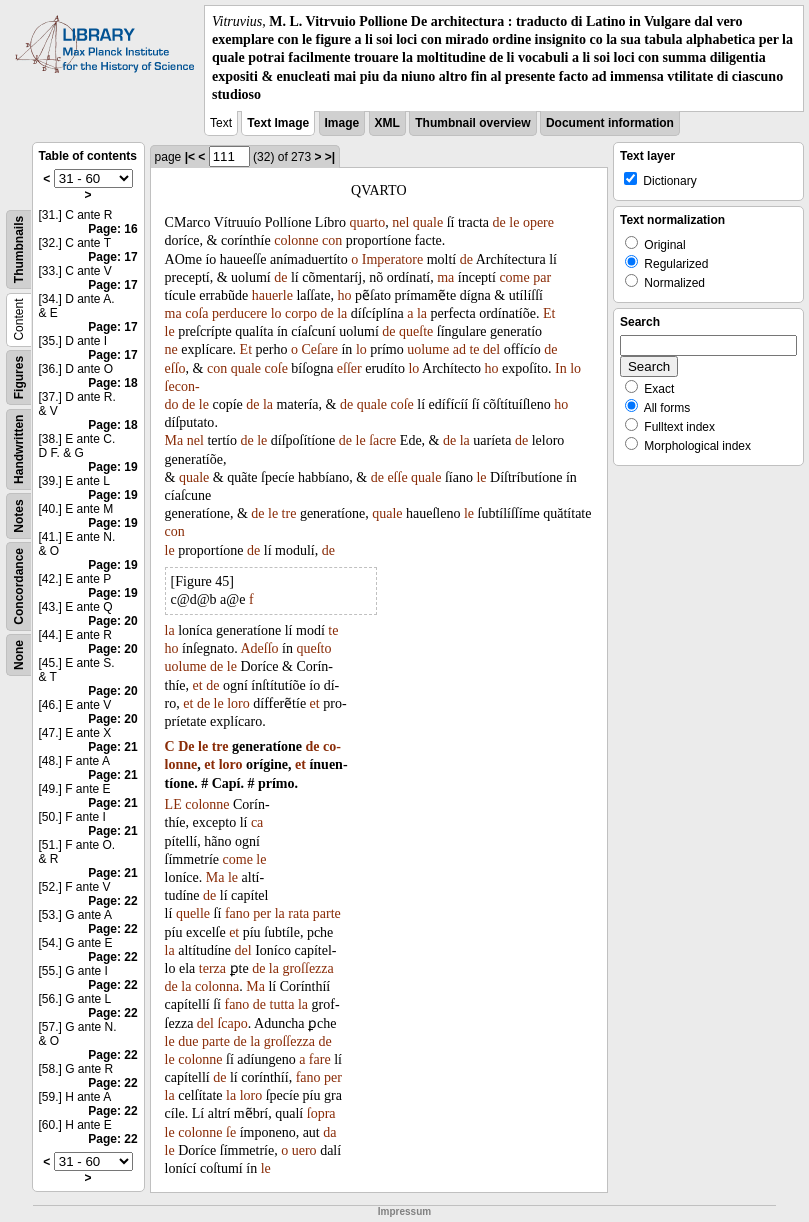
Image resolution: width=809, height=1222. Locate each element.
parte (327, 913)
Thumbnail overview (472, 123)
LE (173, 804)
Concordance (19, 586)
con (332, 240)
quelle (193, 913)
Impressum (404, 1211)
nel (400, 222)
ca (257, 822)
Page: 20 (112, 621)
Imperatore (392, 259)
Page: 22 (112, 901)
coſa (196, 313)
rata (298, 913)
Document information (610, 123)
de (499, 222)
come (514, 277)
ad (459, 349)
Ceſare (319, 349)
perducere (239, 313)
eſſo (175, 368)
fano (237, 913)
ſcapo (232, 1023)
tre (289, 513)
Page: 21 (112, 747)
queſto (313, 648)
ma (445, 277)
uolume (428, 349)
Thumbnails (19, 249)
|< (190, 157)
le (514, 222)
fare (320, 1059)
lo (276, 313)
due (188, 1041)
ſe (231, 1132)
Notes (19, 515)
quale (428, 222)
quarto (367, 222)
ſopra (321, 1113)
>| (330, 157)
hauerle (272, 295)
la (342, 313)
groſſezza (307, 968)
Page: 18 (112, 383)
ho (345, 295)
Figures (19, 377)
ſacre (382, 440)
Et (549, 313)
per (262, 913)
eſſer (349, 368)
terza (212, 968)
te (474, 349)
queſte (416, 331)
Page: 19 (112, 467)
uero (304, 1150)
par (542, 277)
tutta (282, 1004)
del (491, 349)
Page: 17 (112, 257)
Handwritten (19, 449)
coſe (276, 368)
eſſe (397, 477)
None (19, 655)
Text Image (278, 123)
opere (538, 222)
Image (342, 123)
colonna (217, 986)
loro (238, 703)
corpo (301, 313)
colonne (296, 240)
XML (387, 123)
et (198, 685)
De (186, 746)
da (329, 1132)
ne (171, 349)
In (561, 368)
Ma (174, 440)
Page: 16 (112, 229)
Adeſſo (259, 648)
